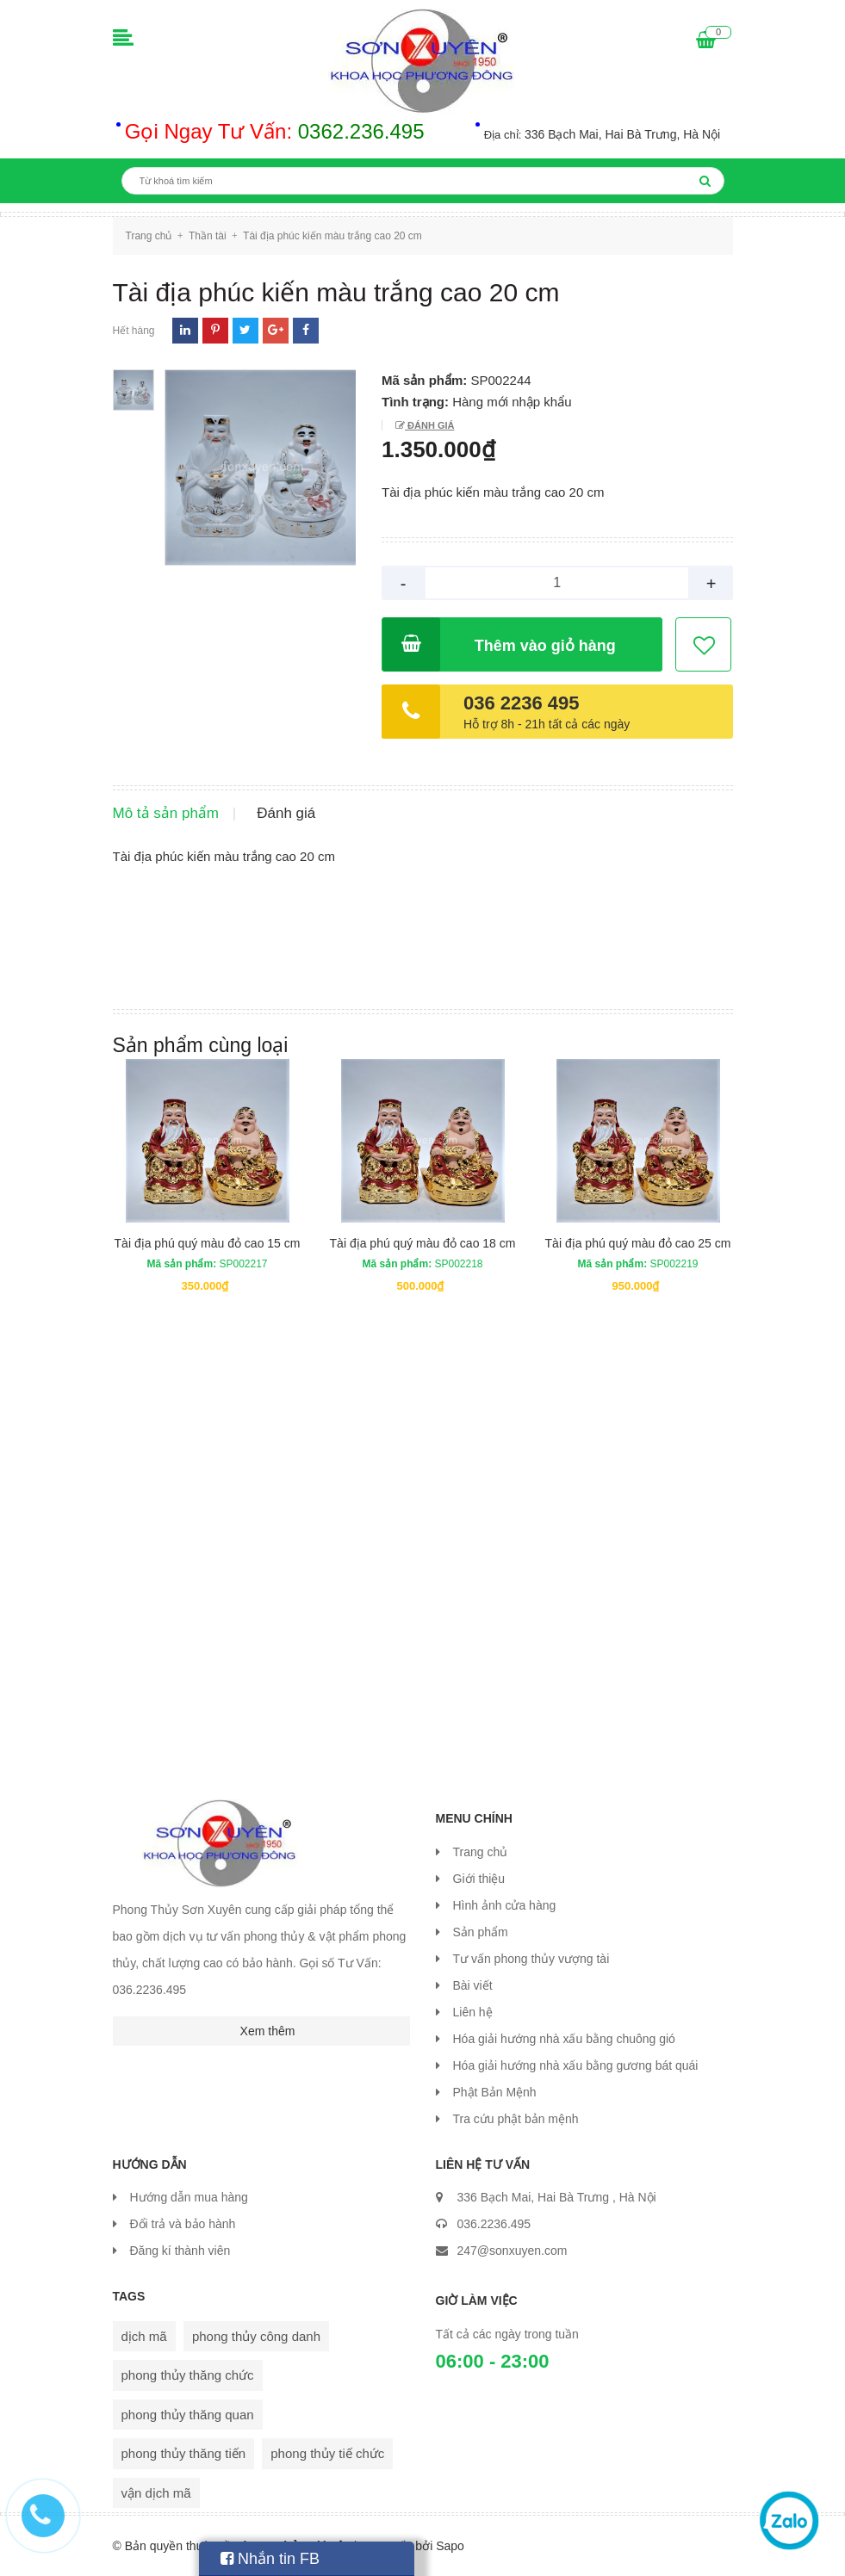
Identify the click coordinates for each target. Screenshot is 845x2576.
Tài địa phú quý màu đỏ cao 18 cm (423, 1243)
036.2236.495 (494, 2224)
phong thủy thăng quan (187, 2414)
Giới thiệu (479, 1879)
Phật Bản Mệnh (495, 2092)
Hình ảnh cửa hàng (504, 1905)
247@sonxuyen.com (512, 2250)
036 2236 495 (521, 703)
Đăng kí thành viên (180, 2250)
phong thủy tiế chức (327, 2453)
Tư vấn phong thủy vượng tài (531, 1959)
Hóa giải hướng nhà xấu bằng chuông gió (564, 2039)
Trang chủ (480, 1852)
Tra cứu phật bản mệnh (516, 2119)
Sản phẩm (480, 1932)
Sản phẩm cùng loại (201, 1045)
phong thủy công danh (256, 2336)
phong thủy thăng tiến (183, 2453)
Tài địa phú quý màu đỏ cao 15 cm (208, 1243)
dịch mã (144, 2336)
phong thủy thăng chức (187, 2375)
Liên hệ (473, 2012)
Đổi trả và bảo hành (183, 2224)
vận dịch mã (156, 2493)
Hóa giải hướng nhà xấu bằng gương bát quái (576, 2065)
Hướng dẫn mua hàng (189, 2197)
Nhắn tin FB (270, 2558)
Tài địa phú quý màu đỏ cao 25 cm (638, 1243)
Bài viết (473, 1985)
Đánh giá (429, 425)
